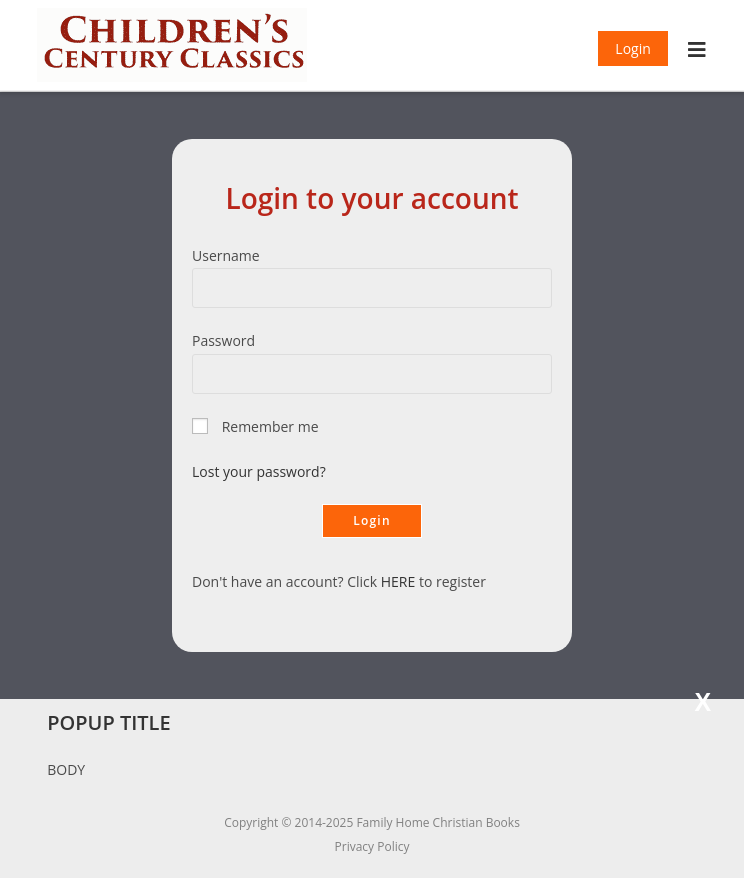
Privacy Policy (372, 846)
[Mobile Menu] (697, 52)
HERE (398, 581)
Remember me (270, 426)
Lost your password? (259, 471)
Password (223, 340)
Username (226, 255)
